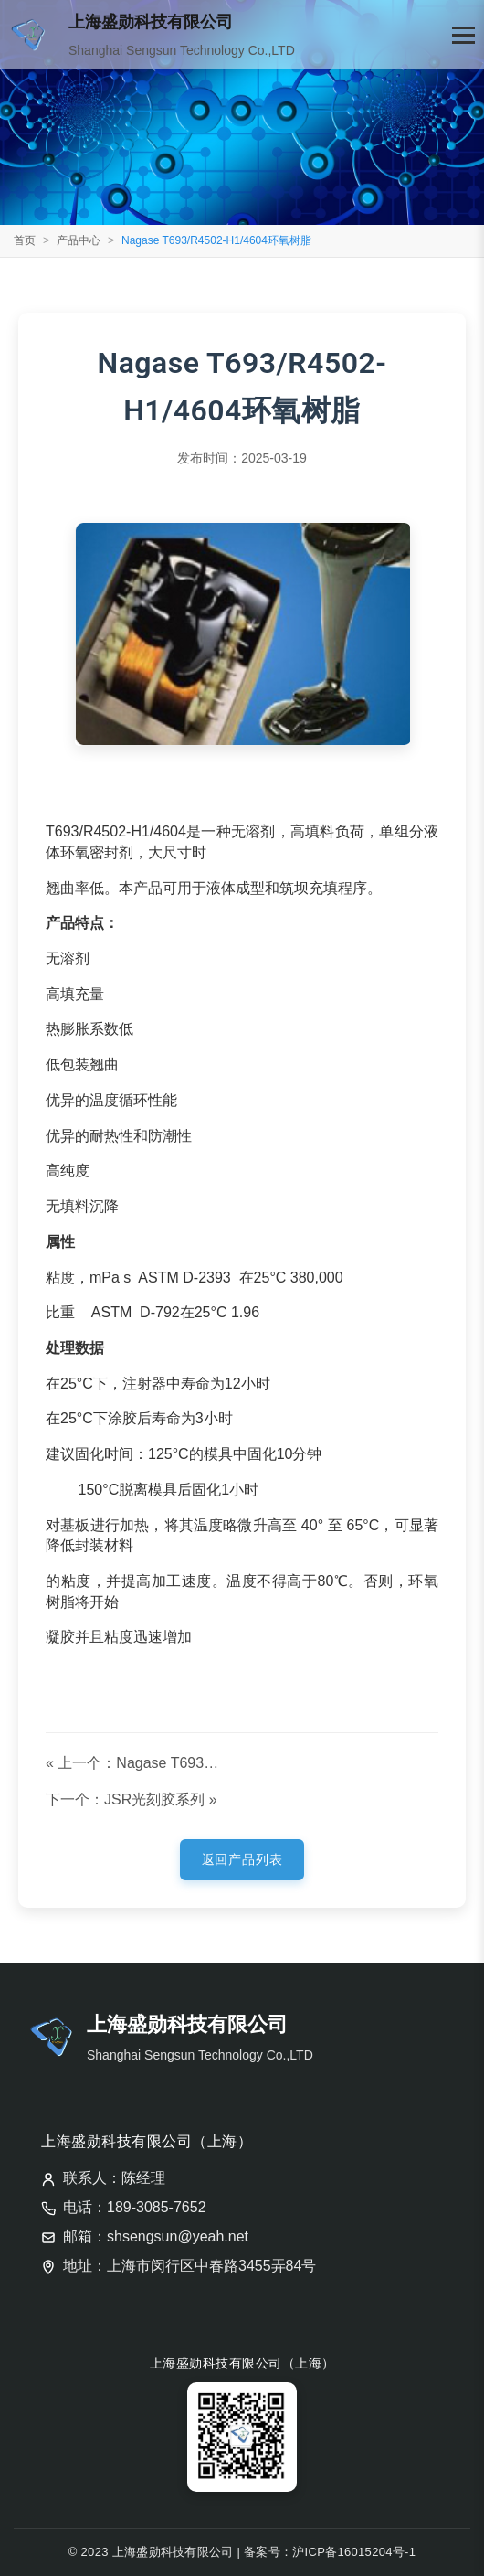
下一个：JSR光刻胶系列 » (131, 1799)
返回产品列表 (242, 1859)
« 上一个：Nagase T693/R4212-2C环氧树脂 (134, 1763)
